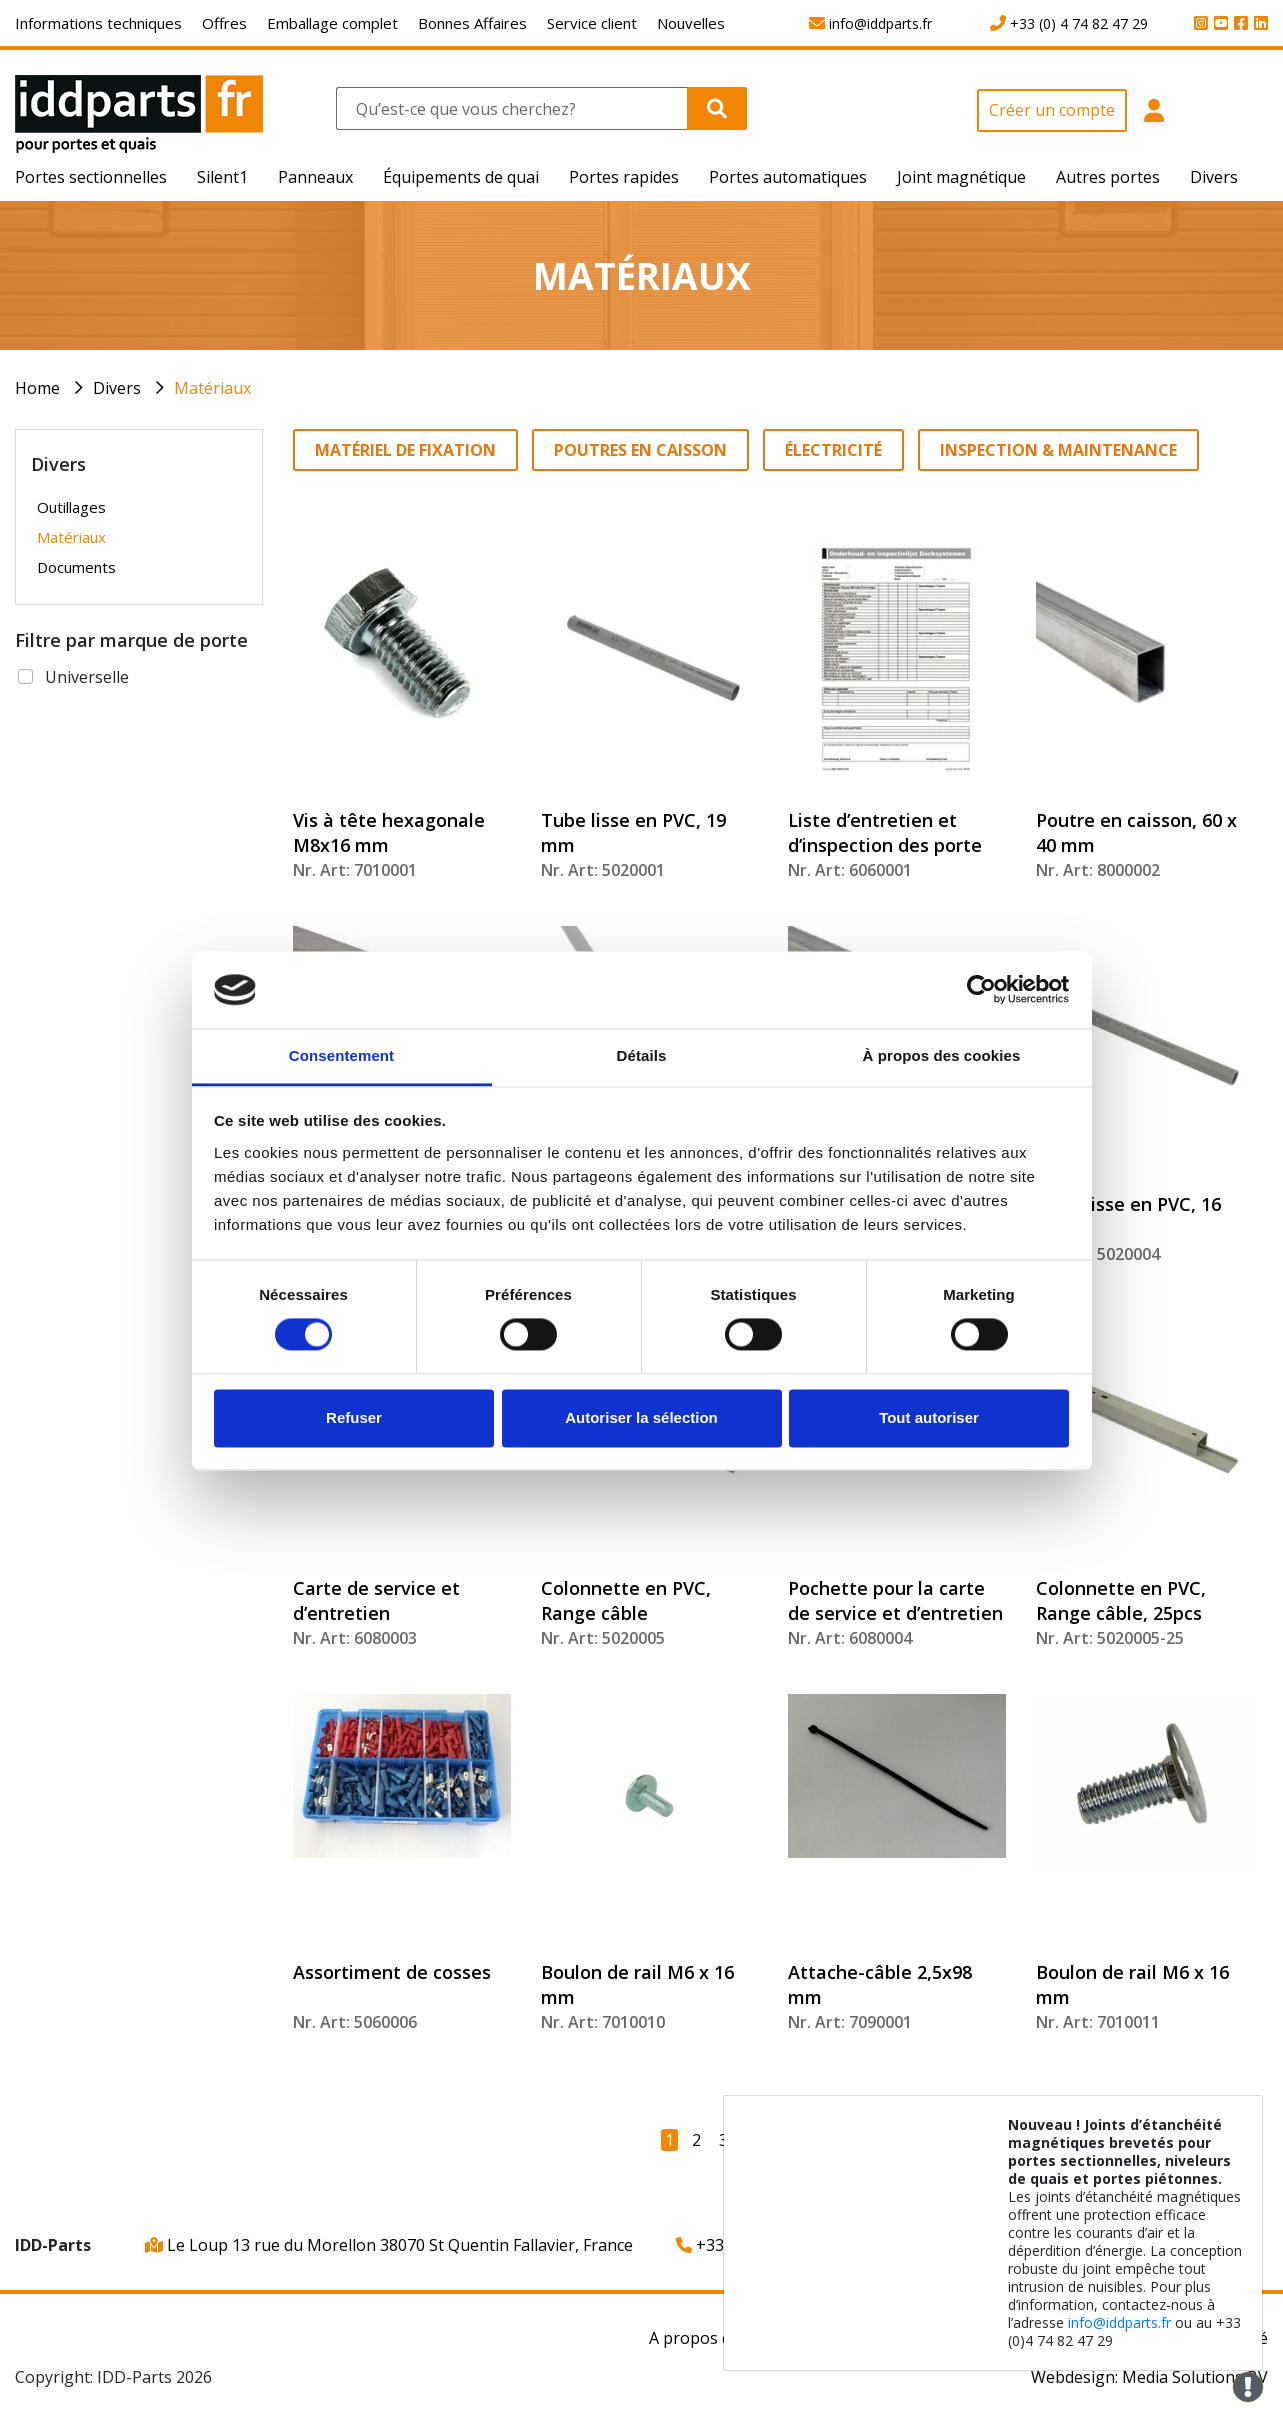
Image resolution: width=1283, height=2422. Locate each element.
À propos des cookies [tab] (942, 1055)
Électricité (833, 450)
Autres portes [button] (1108, 177)
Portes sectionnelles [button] (91, 177)
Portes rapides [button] (624, 177)
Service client (592, 23)
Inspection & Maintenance (1058, 450)
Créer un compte (1052, 110)
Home (37, 388)
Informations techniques (98, 23)
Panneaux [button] (315, 177)
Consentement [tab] (341, 1055)
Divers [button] (1214, 177)
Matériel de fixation (405, 450)
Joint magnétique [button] (961, 177)
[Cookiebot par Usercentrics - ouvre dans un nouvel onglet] (981, 990)
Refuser (354, 1417)
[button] (1153, 121)
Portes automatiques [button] (788, 177)
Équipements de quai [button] (461, 177)
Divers (117, 388)
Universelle (87, 677)
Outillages (71, 507)
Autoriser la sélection (641, 1417)
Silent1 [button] (222, 177)
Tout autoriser (929, 1417)
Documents (76, 567)
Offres (224, 23)
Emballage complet (332, 23)
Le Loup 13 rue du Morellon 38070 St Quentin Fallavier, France (389, 2245)
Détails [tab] (642, 1055)
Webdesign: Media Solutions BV (1149, 2377)
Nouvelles (691, 23)
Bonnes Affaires (472, 23)
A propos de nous (715, 2338)
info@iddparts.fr (1119, 2322)
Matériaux (212, 388)
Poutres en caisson (640, 450)
